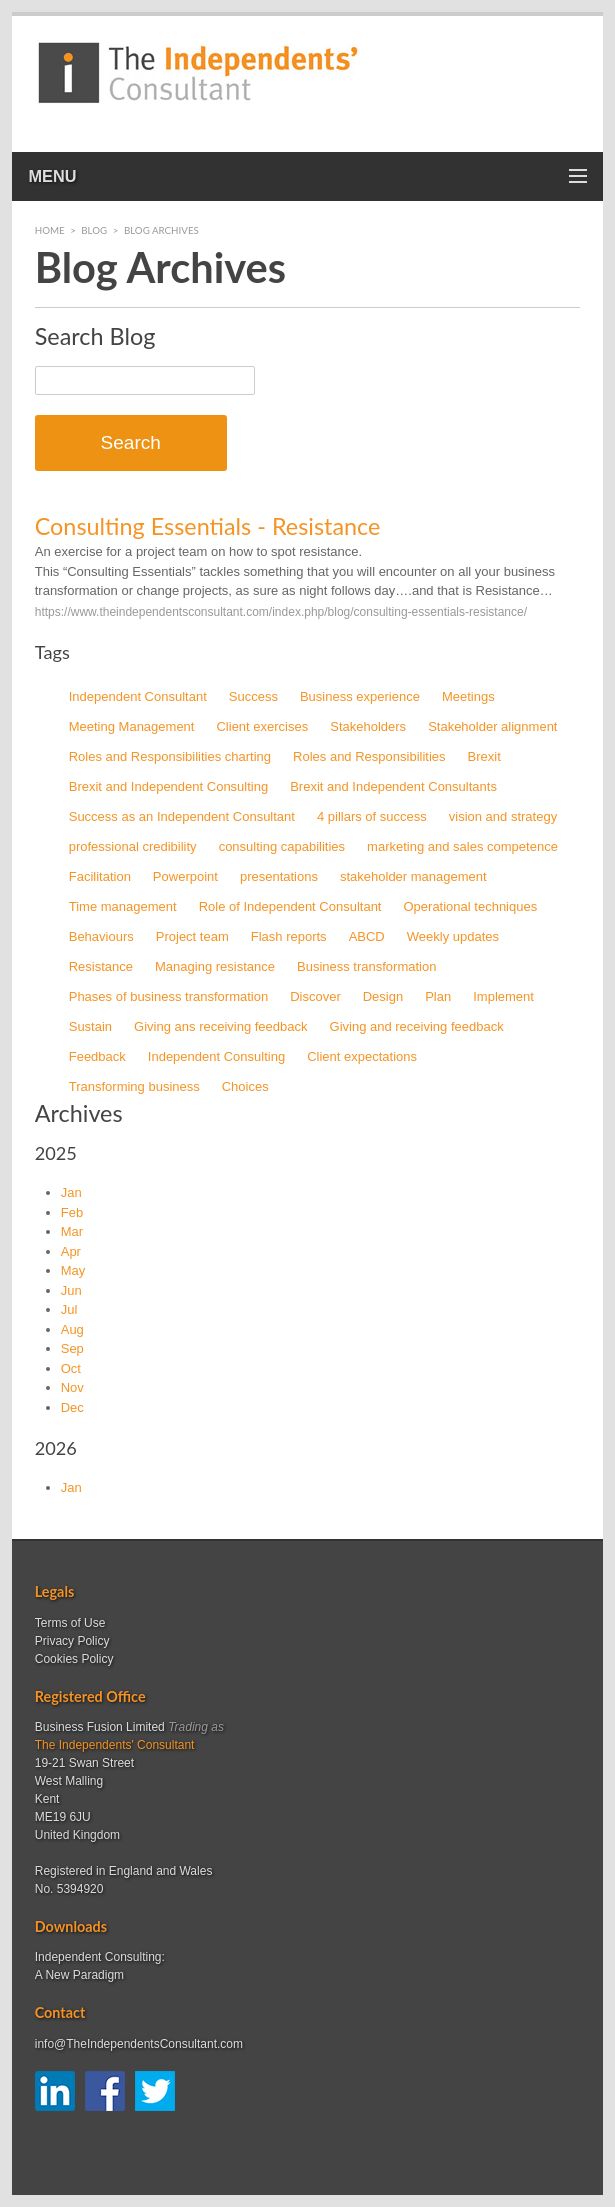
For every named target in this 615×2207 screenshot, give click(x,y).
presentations (279, 876)
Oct (71, 1368)
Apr (71, 1251)
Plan (438, 996)
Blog (94, 230)
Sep (72, 1348)
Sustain (90, 1026)
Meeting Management (132, 726)
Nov (72, 1387)
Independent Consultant (138, 696)
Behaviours (101, 936)
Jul (69, 1309)
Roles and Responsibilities (369, 756)
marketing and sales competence (462, 846)
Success (253, 696)
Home (50, 230)
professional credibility (133, 846)
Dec (72, 1407)
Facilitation (100, 876)
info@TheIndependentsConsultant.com (139, 2044)
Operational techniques (470, 906)
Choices (245, 1086)
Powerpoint (185, 876)
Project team (192, 936)
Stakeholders (368, 726)
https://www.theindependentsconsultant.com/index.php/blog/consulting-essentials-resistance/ (281, 612)
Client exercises (262, 726)
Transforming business (134, 1086)
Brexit (484, 756)
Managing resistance (215, 966)
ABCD (367, 936)
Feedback (97, 1056)
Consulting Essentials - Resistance (208, 526)
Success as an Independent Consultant (182, 816)
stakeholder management (413, 876)
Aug (72, 1329)
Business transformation (366, 966)
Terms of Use (70, 1623)
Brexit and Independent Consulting (168, 786)
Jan (71, 1192)
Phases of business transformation (168, 996)
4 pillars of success (372, 816)
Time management (123, 906)
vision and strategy (503, 816)
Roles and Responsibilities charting (170, 756)
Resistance (101, 966)
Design (383, 996)
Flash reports (289, 936)
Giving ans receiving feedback (220, 1026)
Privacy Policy (72, 1641)
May (73, 1270)
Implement (503, 996)
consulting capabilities (282, 846)
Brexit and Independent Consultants (393, 786)
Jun (71, 1290)
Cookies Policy (74, 1659)
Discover (315, 996)
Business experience (360, 696)
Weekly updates (453, 936)
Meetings (468, 696)
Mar (72, 1231)
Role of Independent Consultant (290, 906)
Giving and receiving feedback (417, 1026)
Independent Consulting (216, 1056)
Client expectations (362, 1056)
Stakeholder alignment (492, 726)
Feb (72, 1212)
